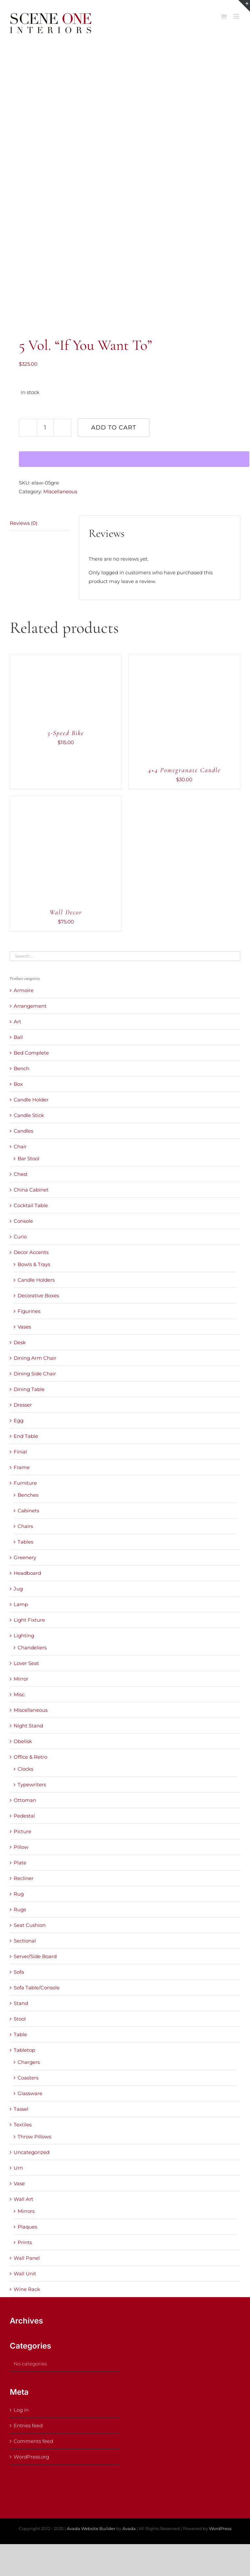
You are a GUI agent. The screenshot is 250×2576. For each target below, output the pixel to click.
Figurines (29, 1311)
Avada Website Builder (91, 2528)
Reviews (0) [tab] (23, 523)
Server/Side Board (35, 1956)
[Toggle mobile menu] (236, 16)
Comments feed (33, 2441)
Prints (25, 2242)
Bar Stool (28, 1158)
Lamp (21, 1604)
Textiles (23, 2124)
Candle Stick (29, 1115)
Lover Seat (26, 1663)
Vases (24, 1327)
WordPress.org (31, 2457)
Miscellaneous (60, 491)
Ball (18, 1037)
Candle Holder (31, 1100)
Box (18, 1084)
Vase (19, 2183)
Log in (21, 2410)
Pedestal (24, 1816)
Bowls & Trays (34, 1264)
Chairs (25, 1526)
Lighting (24, 1635)
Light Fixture (29, 1620)
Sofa (19, 1972)
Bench (21, 1068)
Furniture (25, 1483)
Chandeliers (32, 1647)
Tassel (21, 2109)
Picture (22, 1831)
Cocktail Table (31, 1205)
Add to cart (113, 427)
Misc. (19, 1694)
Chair (20, 1146)
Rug (19, 1894)
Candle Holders (36, 1280)
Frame (22, 1467)
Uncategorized (31, 2152)
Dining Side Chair (35, 1373)
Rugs (20, 1909)
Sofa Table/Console (37, 1987)
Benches (28, 1495)
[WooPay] (134, 459)
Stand (21, 2003)
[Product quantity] (45, 427)
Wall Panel (27, 2258)
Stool (20, 2019)
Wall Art (23, 2199)
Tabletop (24, 2050)
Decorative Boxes (38, 1295)
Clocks (25, 1769)
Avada (129, 2528)
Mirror (21, 1679)
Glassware (30, 2093)
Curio (20, 1236)
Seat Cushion (30, 1925)
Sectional (25, 1941)
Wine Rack (27, 2289)
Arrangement (30, 1006)
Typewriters (32, 1784)
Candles (23, 1131)
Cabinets (28, 1510)
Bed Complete (31, 1053)
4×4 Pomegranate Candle (184, 770)
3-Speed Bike (66, 733)
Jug (18, 1589)
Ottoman (25, 1800)
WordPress (220, 2528)
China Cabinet (31, 1190)
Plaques (27, 2227)
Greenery (25, 1557)
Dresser (23, 1405)
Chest (21, 1174)
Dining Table (29, 1389)
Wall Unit (25, 2273)
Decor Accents (31, 1252)
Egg (18, 1420)
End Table (26, 1436)
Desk (20, 1342)
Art (17, 1021)
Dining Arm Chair (35, 1358)
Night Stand (28, 1726)
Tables (25, 1542)
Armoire (24, 990)
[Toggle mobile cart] (223, 16)
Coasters (28, 2078)
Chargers (29, 2062)
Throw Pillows (34, 2136)
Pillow (21, 1847)
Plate (20, 1863)
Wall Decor (65, 912)
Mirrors (26, 2211)
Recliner (24, 1878)
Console (23, 1221)
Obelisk (23, 1741)
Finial (20, 1452)
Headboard (27, 1573)
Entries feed (28, 2425)
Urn (18, 2168)
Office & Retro (30, 1757)
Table (20, 2034)
